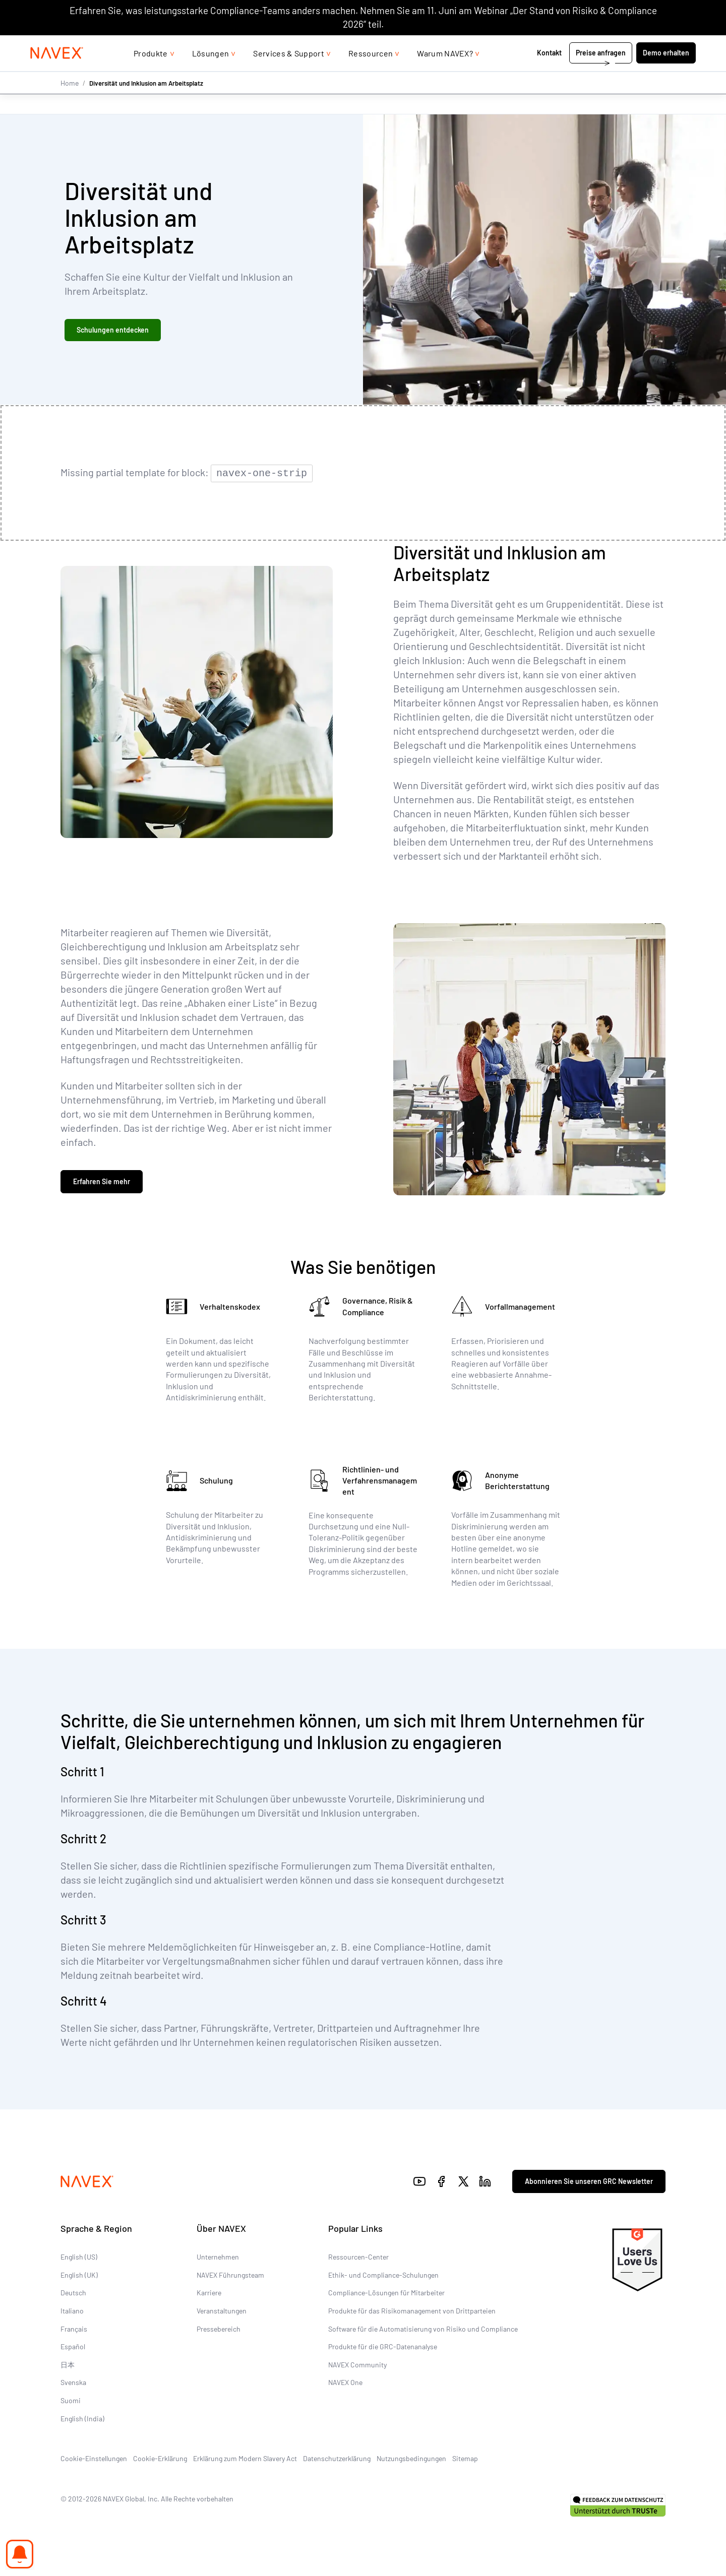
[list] (669, 45)
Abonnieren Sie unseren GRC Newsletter (589, 2179)
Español (72, 2345)
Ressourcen (370, 73)
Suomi (70, 2399)
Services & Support (288, 73)
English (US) (78, 2255)
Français (73, 2327)
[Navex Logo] (57, 74)
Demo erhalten (666, 73)
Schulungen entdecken (113, 331)
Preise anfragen (601, 73)
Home (69, 102)
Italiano (72, 2309)
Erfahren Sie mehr (101, 1182)
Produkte (151, 73)
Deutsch (73, 2291)
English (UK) (79, 2274)
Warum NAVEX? (445, 73)
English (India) (82, 2417)
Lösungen (210, 73)
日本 (67, 2363)
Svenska (73, 2381)
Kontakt (550, 73)
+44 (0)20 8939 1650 (595, 45)
